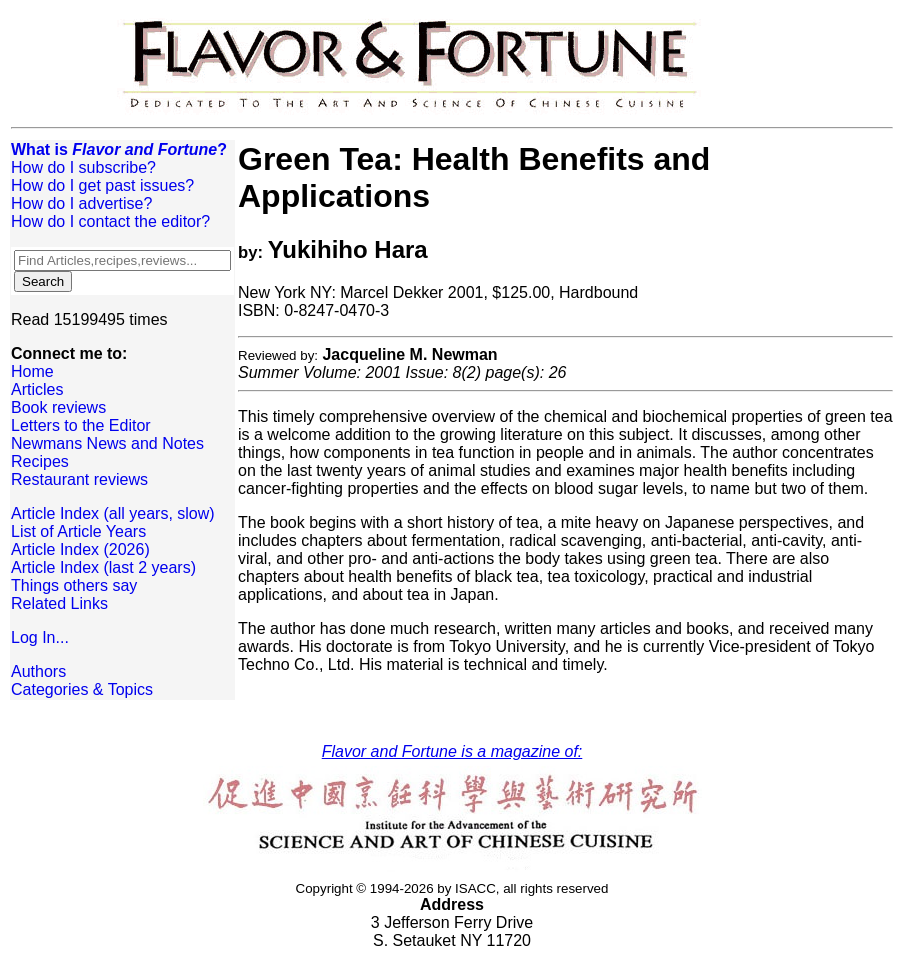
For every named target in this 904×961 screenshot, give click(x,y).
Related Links (59, 603)
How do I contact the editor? (110, 221)
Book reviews (58, 407)
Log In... (40, 637)
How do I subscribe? (83, 167)
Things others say (74, 585)
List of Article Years (78, 531)
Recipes (40, 461)
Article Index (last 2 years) (103, 567)
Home (32, 371)
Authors (38, 671)
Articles (37, 389)
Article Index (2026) (80, 549)
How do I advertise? (81, 203)
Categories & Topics (82, 689)
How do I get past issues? (102, 185)
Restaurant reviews (79, 479)
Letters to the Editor (81, 425)
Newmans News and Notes (107, 443)
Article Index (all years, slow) (113, 513)
